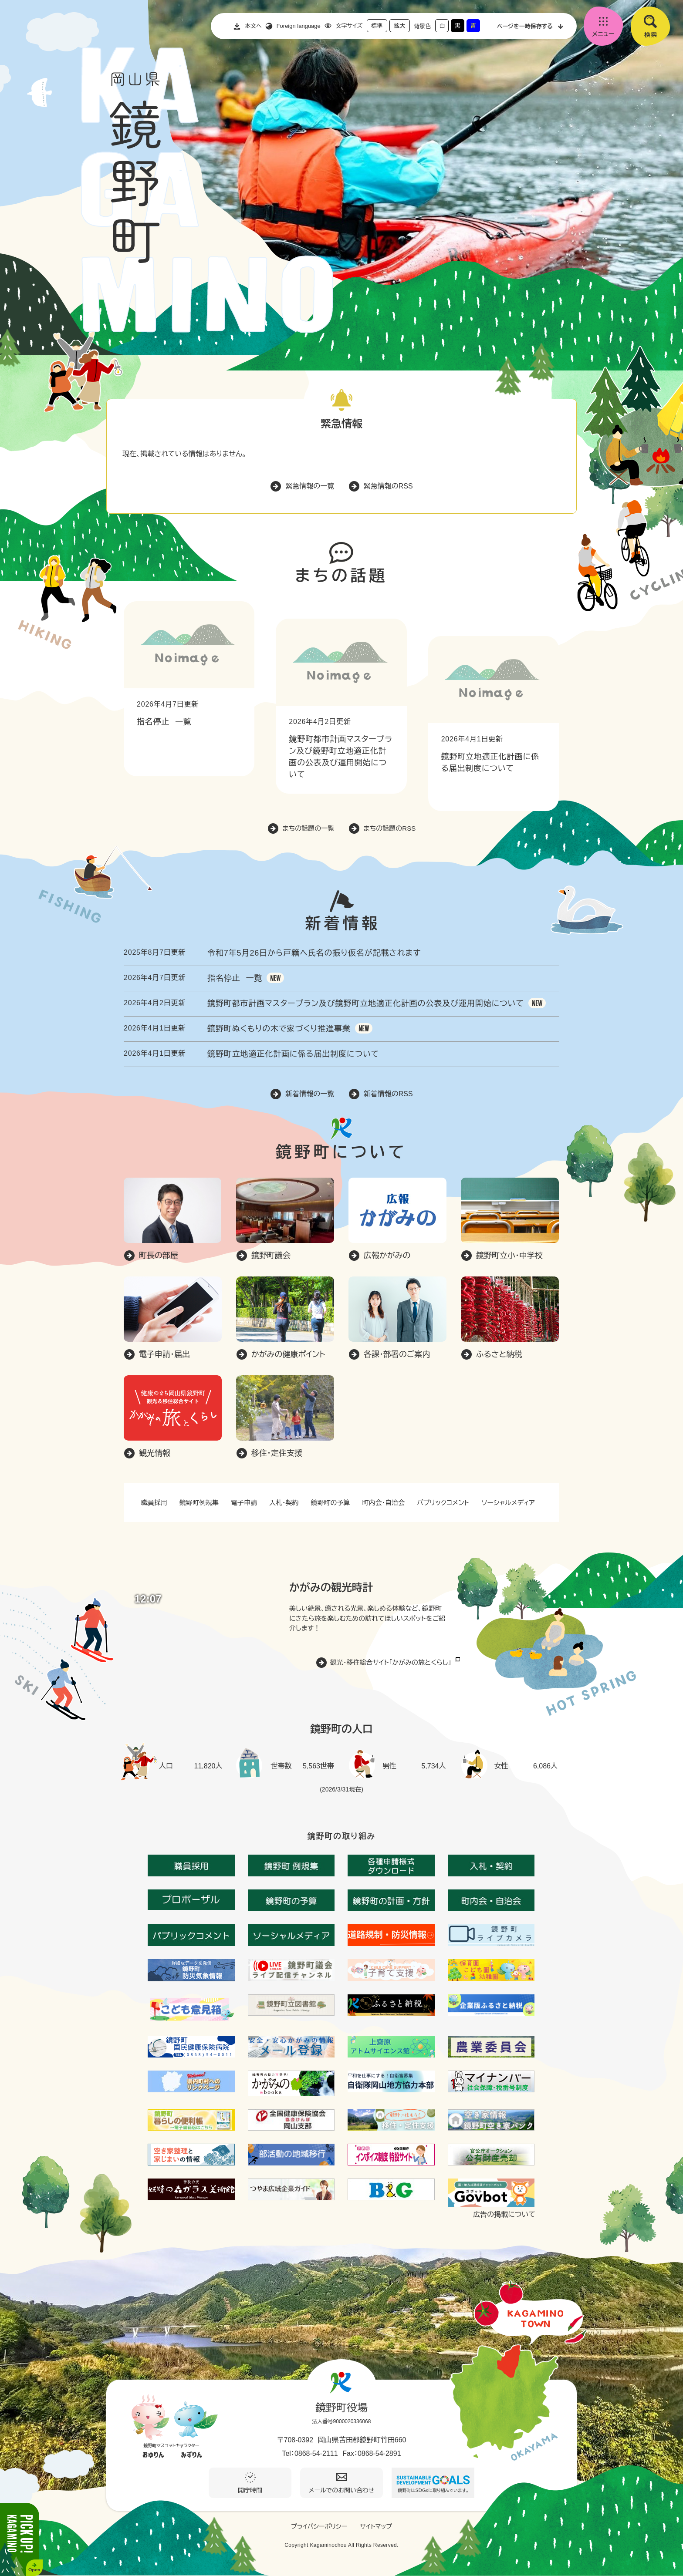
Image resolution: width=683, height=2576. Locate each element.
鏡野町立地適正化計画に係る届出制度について (293, 1054)
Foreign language (299, 26)
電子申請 (244, 1502)
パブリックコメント (443, 1502)
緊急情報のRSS (388, 486)
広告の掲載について (504, 2214)
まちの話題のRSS (390, 828)
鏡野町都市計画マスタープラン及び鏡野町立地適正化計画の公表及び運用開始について (365, 1003)
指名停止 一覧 (164, 721)
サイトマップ (376, 2526)
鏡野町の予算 (330, 1502)
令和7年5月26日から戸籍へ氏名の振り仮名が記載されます (314, 953)
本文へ (253, 26)
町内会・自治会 (383, 1502)
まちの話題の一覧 (309, 828)
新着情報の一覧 (309, 1094)
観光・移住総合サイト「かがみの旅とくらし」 (390, 1662)
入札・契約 (284, 1502)
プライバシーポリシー (319, 2526)
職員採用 (154, 1502)
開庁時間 (250, 2490)
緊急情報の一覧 (309, 486)
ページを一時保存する (525, 26)
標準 (376, 26)
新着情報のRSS (388, 1094)
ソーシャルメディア (508, 1502)
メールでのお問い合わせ (342, 2490)
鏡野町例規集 (199, 1502)
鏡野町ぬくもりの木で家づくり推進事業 (279, 1028)
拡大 (399, 26)
